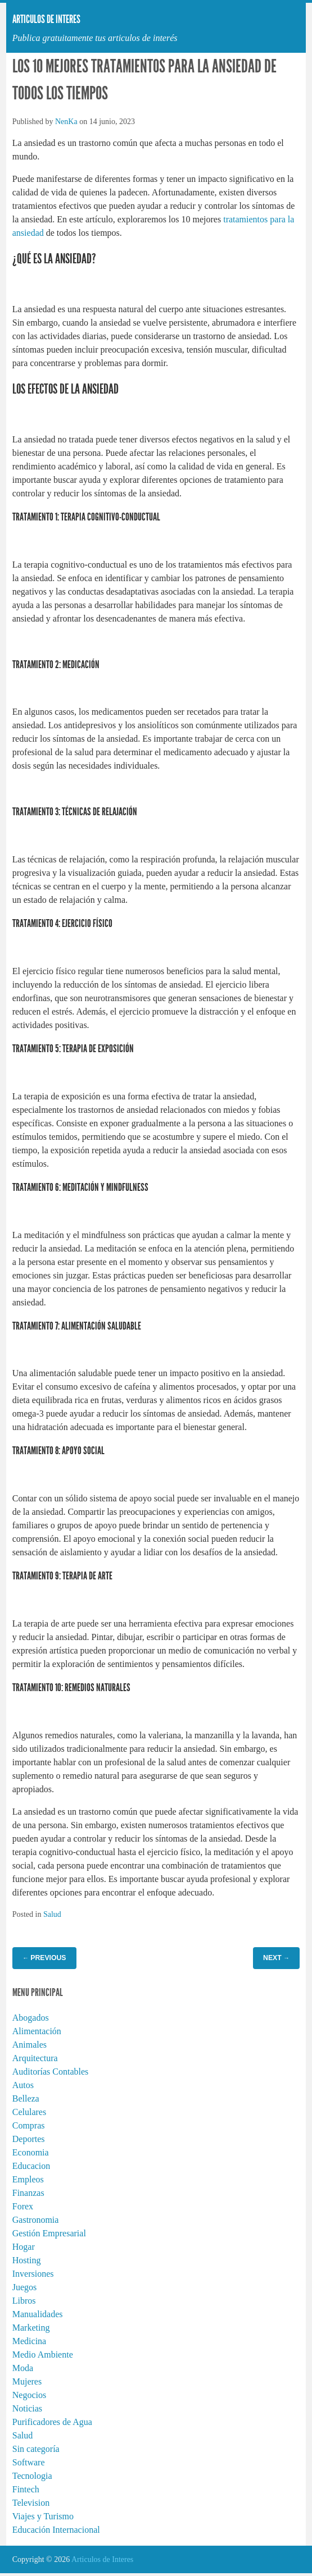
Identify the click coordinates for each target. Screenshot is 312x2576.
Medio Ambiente (42, 2354)
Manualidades (37, 2314)
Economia (30, 2152)
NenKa (66, 121)
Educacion (31, 2166)
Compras (28, 2125)
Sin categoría (36, 2449)
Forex (22, 2206)
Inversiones (33, 2273)
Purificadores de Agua (52, 2422)
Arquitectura (35, 2058)
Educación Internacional (56, 2529)
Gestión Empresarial (49, 2233)
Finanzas (28, 2193)
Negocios (29, 2395)
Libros (24, 2300)
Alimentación (36, 2031)
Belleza (25, 2098)
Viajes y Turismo (43, 2516)
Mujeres (27, 2381)
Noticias (27, 2408)
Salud (52, 1914)
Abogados (30, 2017)
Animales (29, 2044)
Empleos (28, 2179)
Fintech (25, 2489)
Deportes (28, 2139)
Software (28, 2462)
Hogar (23, 2246)
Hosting (26, 2260)
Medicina (29, 2341)
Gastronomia (35, 2220)
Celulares (29, 2112)
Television (30, 2503)
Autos (23, 2085)
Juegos (24, 2287)
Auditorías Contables (50, 2071)
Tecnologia (32, 2476)
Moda (22, 2368)
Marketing (31, 2327)
